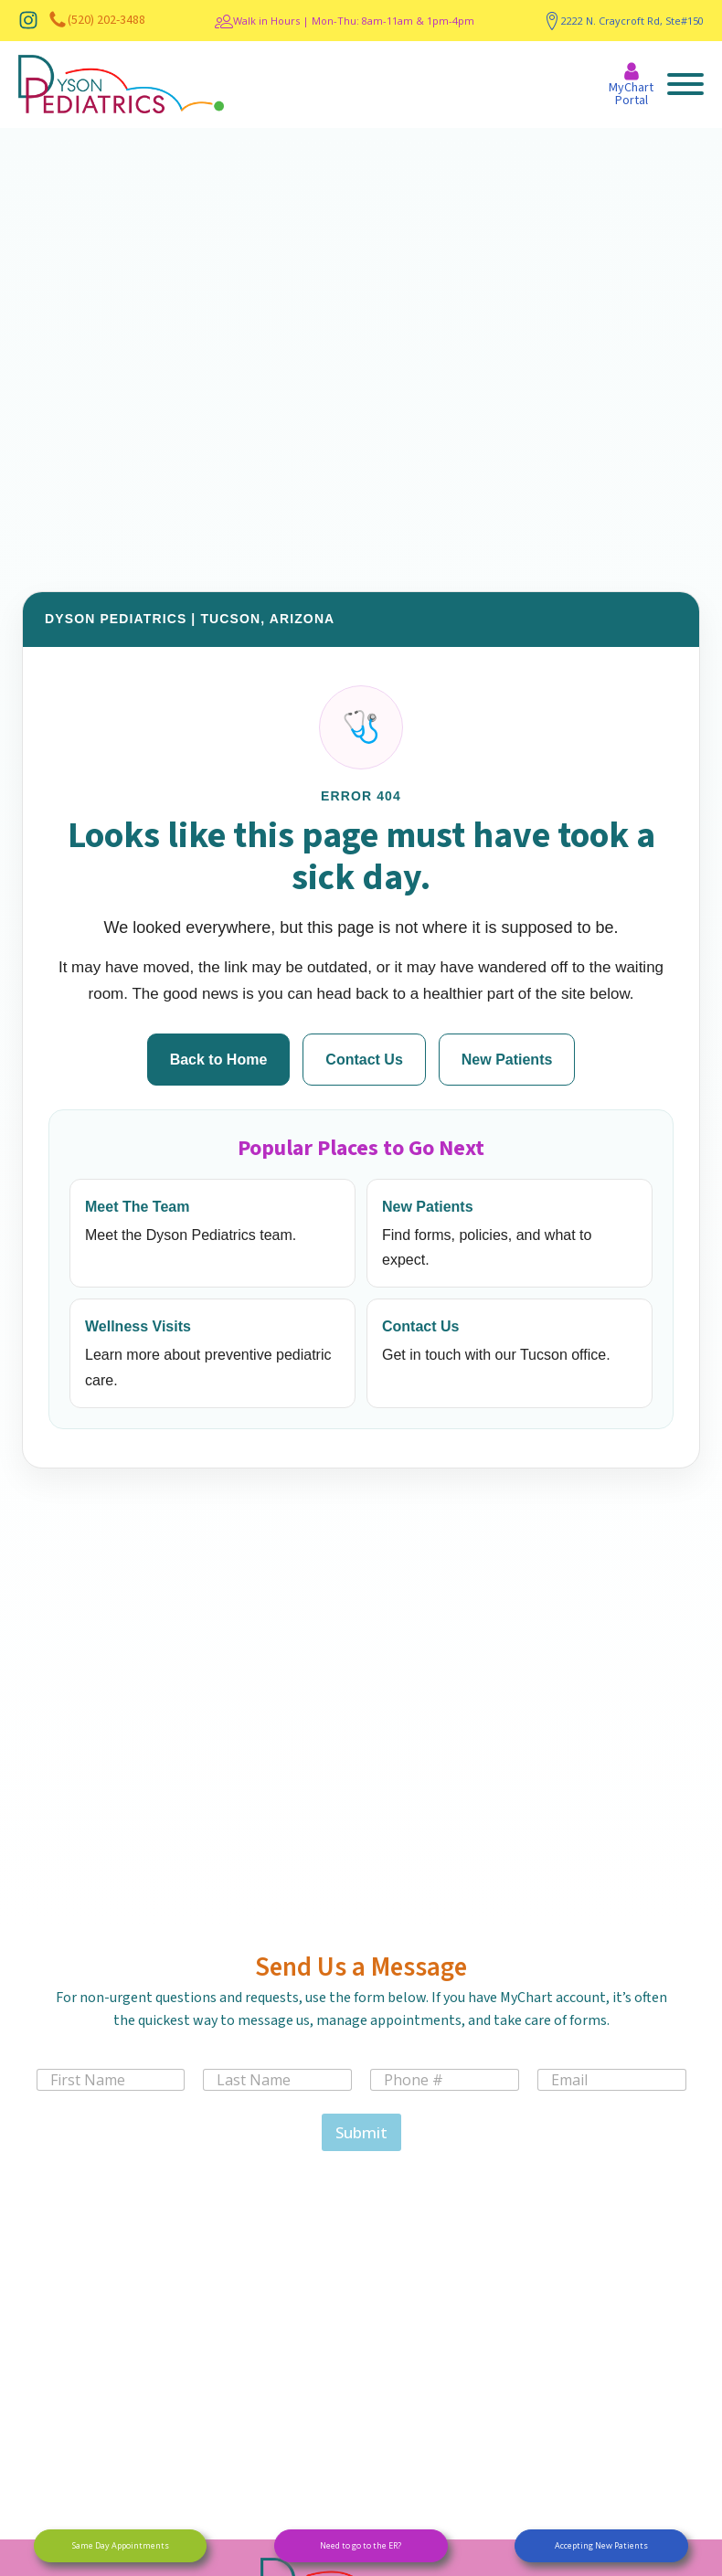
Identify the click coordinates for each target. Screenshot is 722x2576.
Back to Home (219, 1059)
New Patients (507, 1059)
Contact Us (363, 1059)
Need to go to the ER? (360, 2545)
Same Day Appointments (120, 2545)
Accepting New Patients (601, 2545)
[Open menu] (685, 84)
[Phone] (444, 2080)
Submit (361, 2132)
